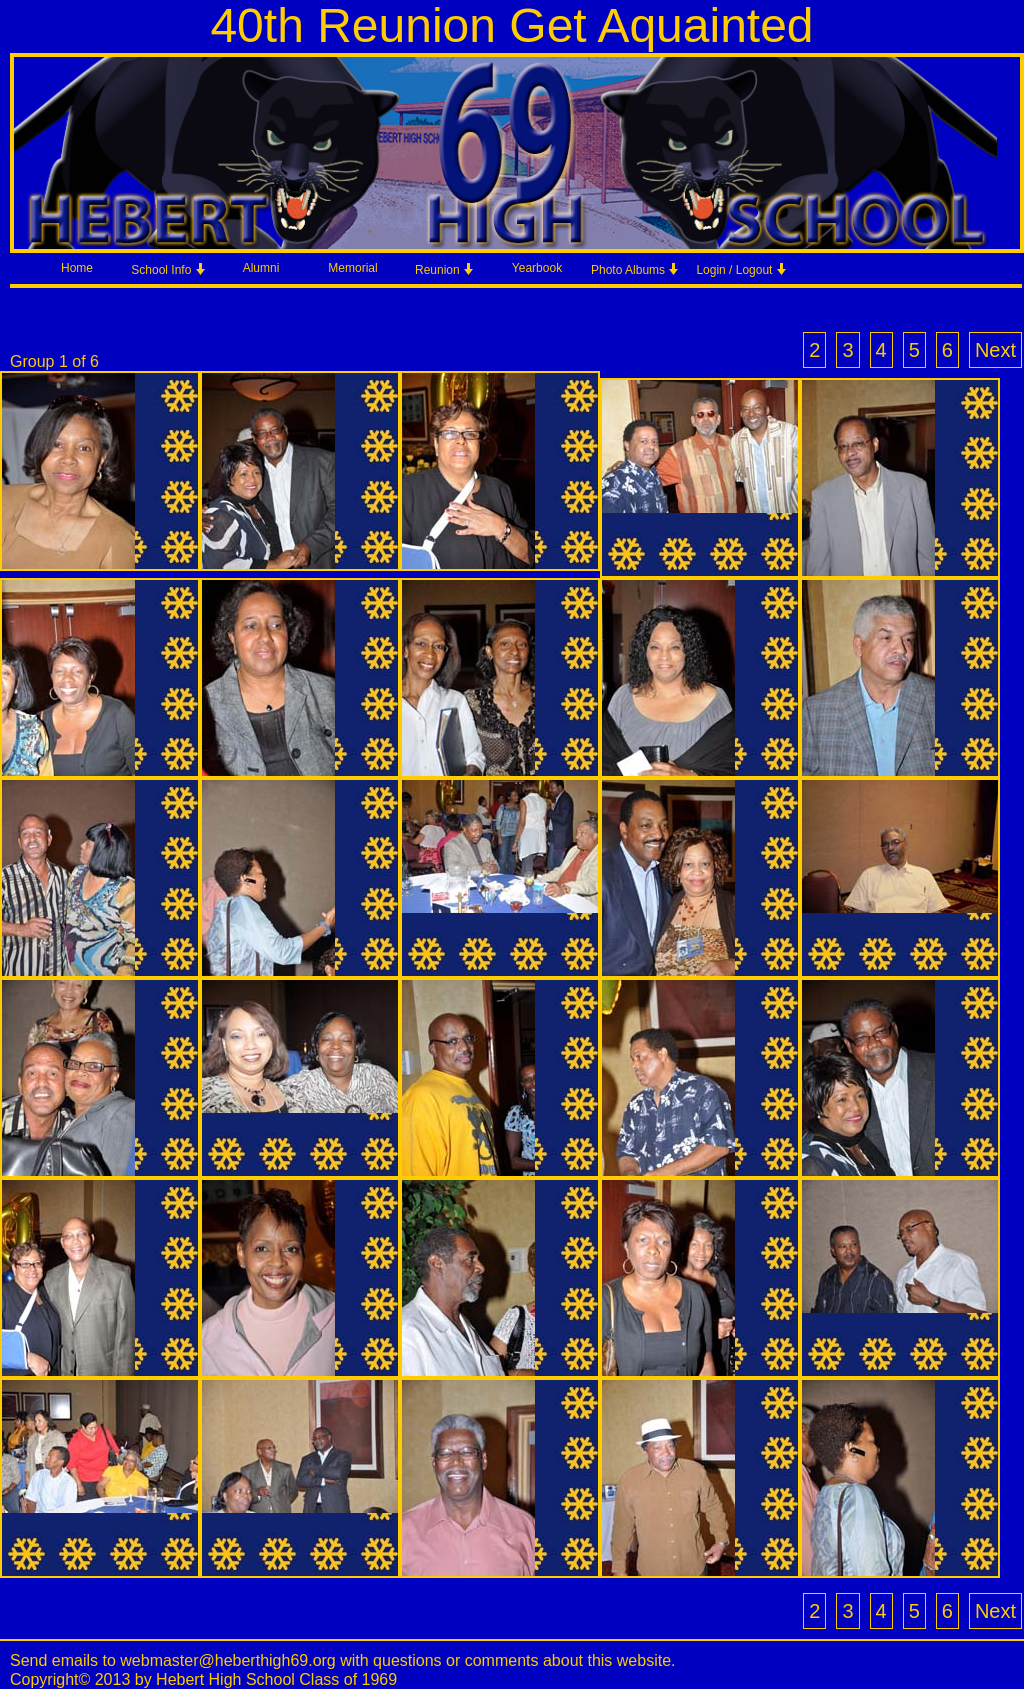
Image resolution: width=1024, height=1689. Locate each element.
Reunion (445, 269)
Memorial (352, 268)
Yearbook (537, 268)
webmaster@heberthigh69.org (227, 1660)
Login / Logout (741, 269)
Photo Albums (635, 269)
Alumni (261, 268)
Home (77, 268)
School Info (168, 269)
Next (995, 350)
